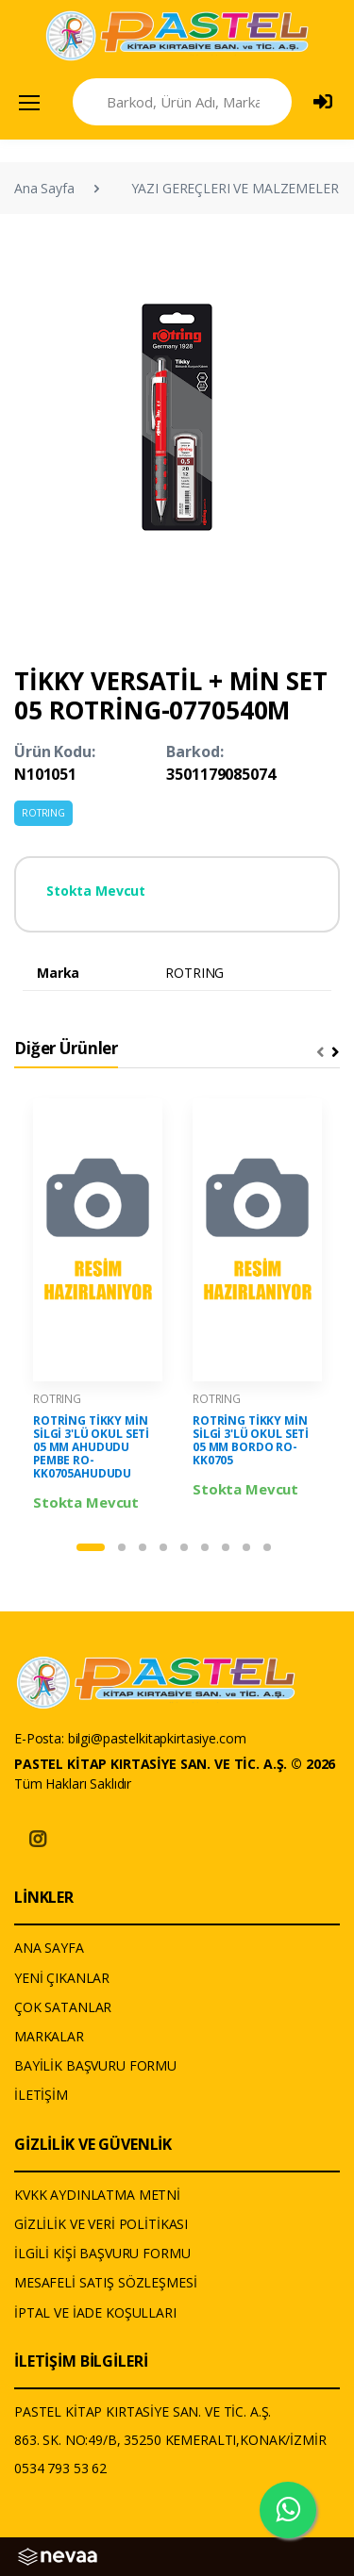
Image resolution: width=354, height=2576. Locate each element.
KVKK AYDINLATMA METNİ (97, 2195)
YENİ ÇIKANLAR (62, 1978)
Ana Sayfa (44, 188)
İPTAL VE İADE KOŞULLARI (95, 2312)
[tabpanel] (97, 1305)
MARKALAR (49, 2036)
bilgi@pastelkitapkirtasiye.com (157, 1738)
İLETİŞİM (41, 2095)
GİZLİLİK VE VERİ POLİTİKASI (101, 2224)
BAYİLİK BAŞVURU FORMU (95, 2065)
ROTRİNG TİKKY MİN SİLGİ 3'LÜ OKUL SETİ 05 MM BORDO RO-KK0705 (251, 1440)
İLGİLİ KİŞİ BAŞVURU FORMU (102, 2253)
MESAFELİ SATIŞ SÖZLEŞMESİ (105, 2282)
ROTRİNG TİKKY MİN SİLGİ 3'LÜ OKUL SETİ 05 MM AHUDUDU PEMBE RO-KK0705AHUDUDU (91, 1446)
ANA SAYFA (49, 1948)
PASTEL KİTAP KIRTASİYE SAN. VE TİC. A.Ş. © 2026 (174, 1764)
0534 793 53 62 (60, 2468)
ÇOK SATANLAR (62, 2007)
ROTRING (43, 812)
